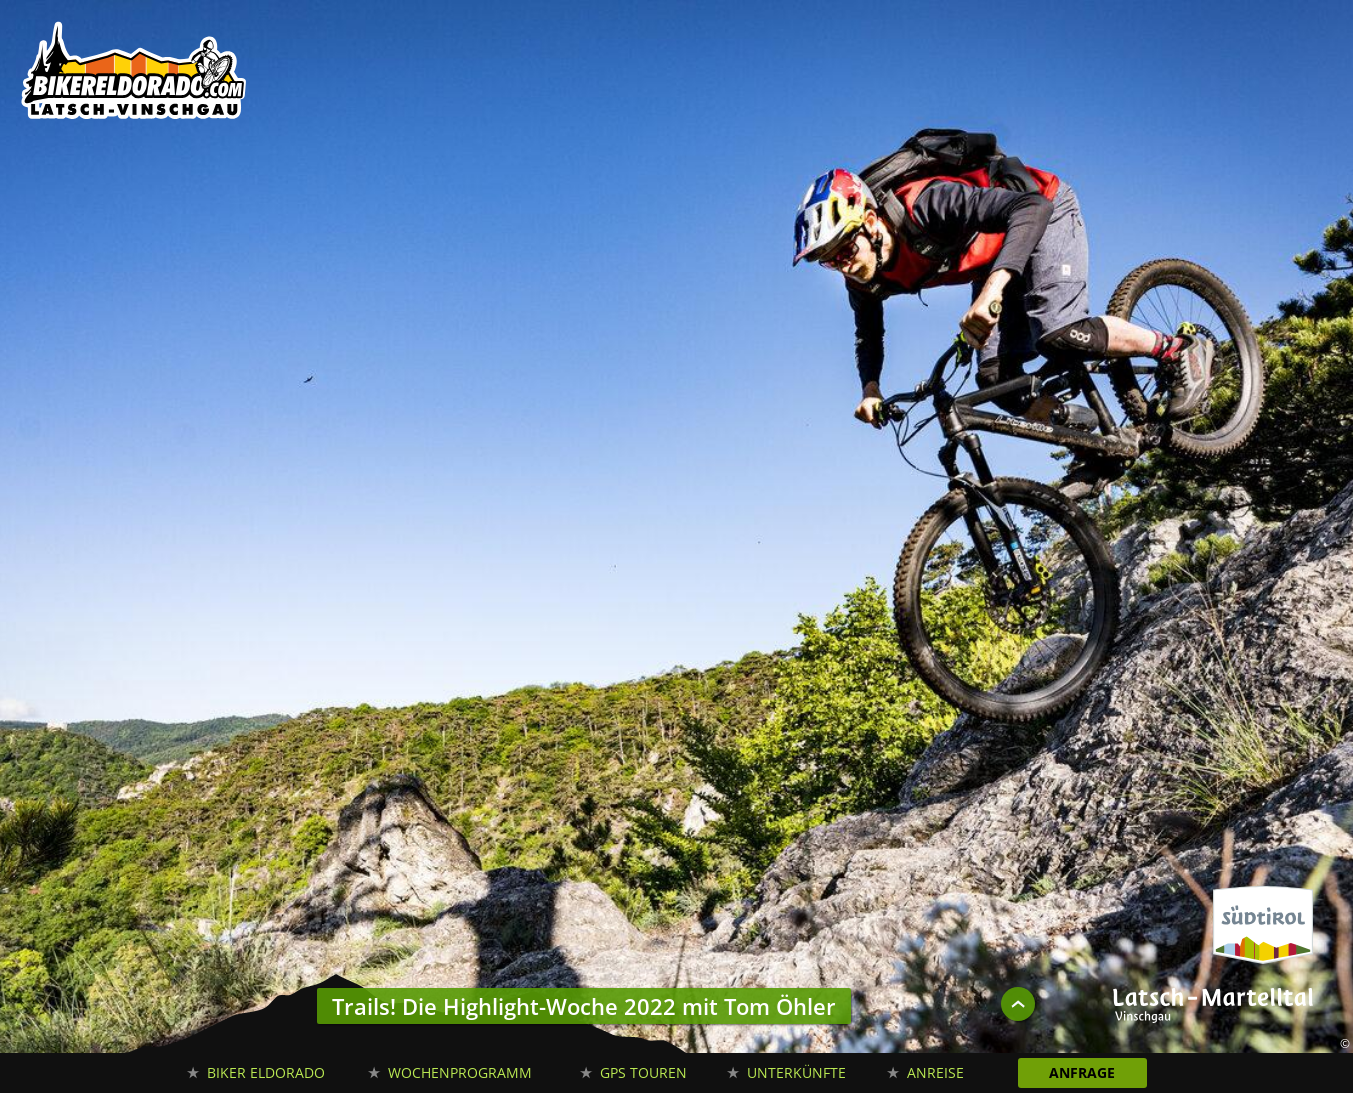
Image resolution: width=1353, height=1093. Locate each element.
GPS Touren (643, 1072)
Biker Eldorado (266, 1072)
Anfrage (1082, 1072)
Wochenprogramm (460, 1072)
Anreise (935, 1072)
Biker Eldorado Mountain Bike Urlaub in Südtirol (135, 75)
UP (1018, 1004)
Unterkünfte (796, 1072)
